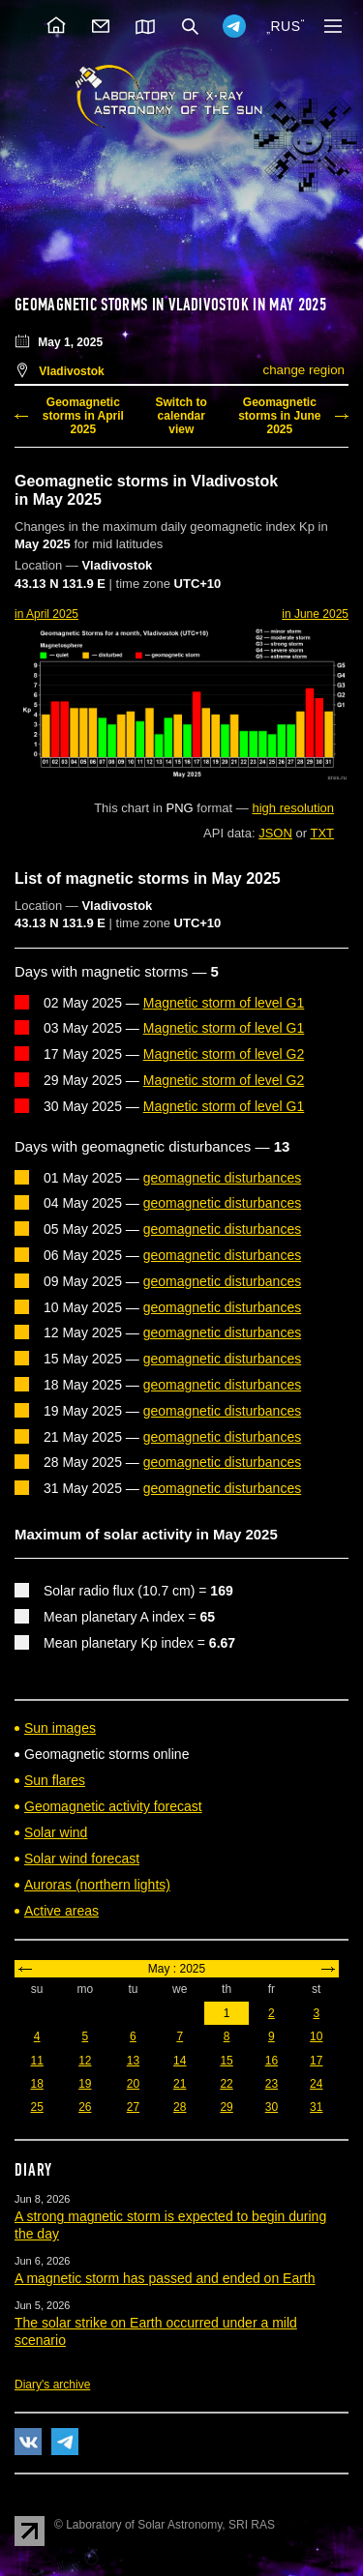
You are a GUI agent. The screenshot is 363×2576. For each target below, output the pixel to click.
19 (84, 2084)
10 (316, 2036)
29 (226, 2107)
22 (226, 2084)
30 (271, 2107)
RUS (285, 26)
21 (179, 2084)
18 (36, 2084)
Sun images (60, 1728)
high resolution (293, 808)
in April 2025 (46, 614)
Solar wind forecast (81, 1858)
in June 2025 (315, 614)
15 (226, 2060)
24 (316, 2084)
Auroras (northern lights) (97, 1884)
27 (133, 2107)
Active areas (61, 1910)
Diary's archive (52, 2384)
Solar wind (55, 1832)
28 (179, 2107)
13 (133, 2060)
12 (84, 2060)
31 (316, 2107)
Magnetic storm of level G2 (224, 1054)
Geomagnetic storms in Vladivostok (132, 304)
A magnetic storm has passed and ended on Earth (165, 2278)
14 (179, 2060)
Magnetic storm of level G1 (224, 1002)
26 (84, 2107)
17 (316, 2060)
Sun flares (54, 1780)
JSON (275, 833)
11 (36, 2060)
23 (271, 2084)
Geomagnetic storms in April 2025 (83, 416)
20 (133, 2084)
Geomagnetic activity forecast (113, 1806)
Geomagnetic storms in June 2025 (279, 416)
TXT (322, 833)
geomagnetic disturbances (222, 1178)
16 (271, 2060)
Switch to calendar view (181, 416)
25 (36, 2107)
